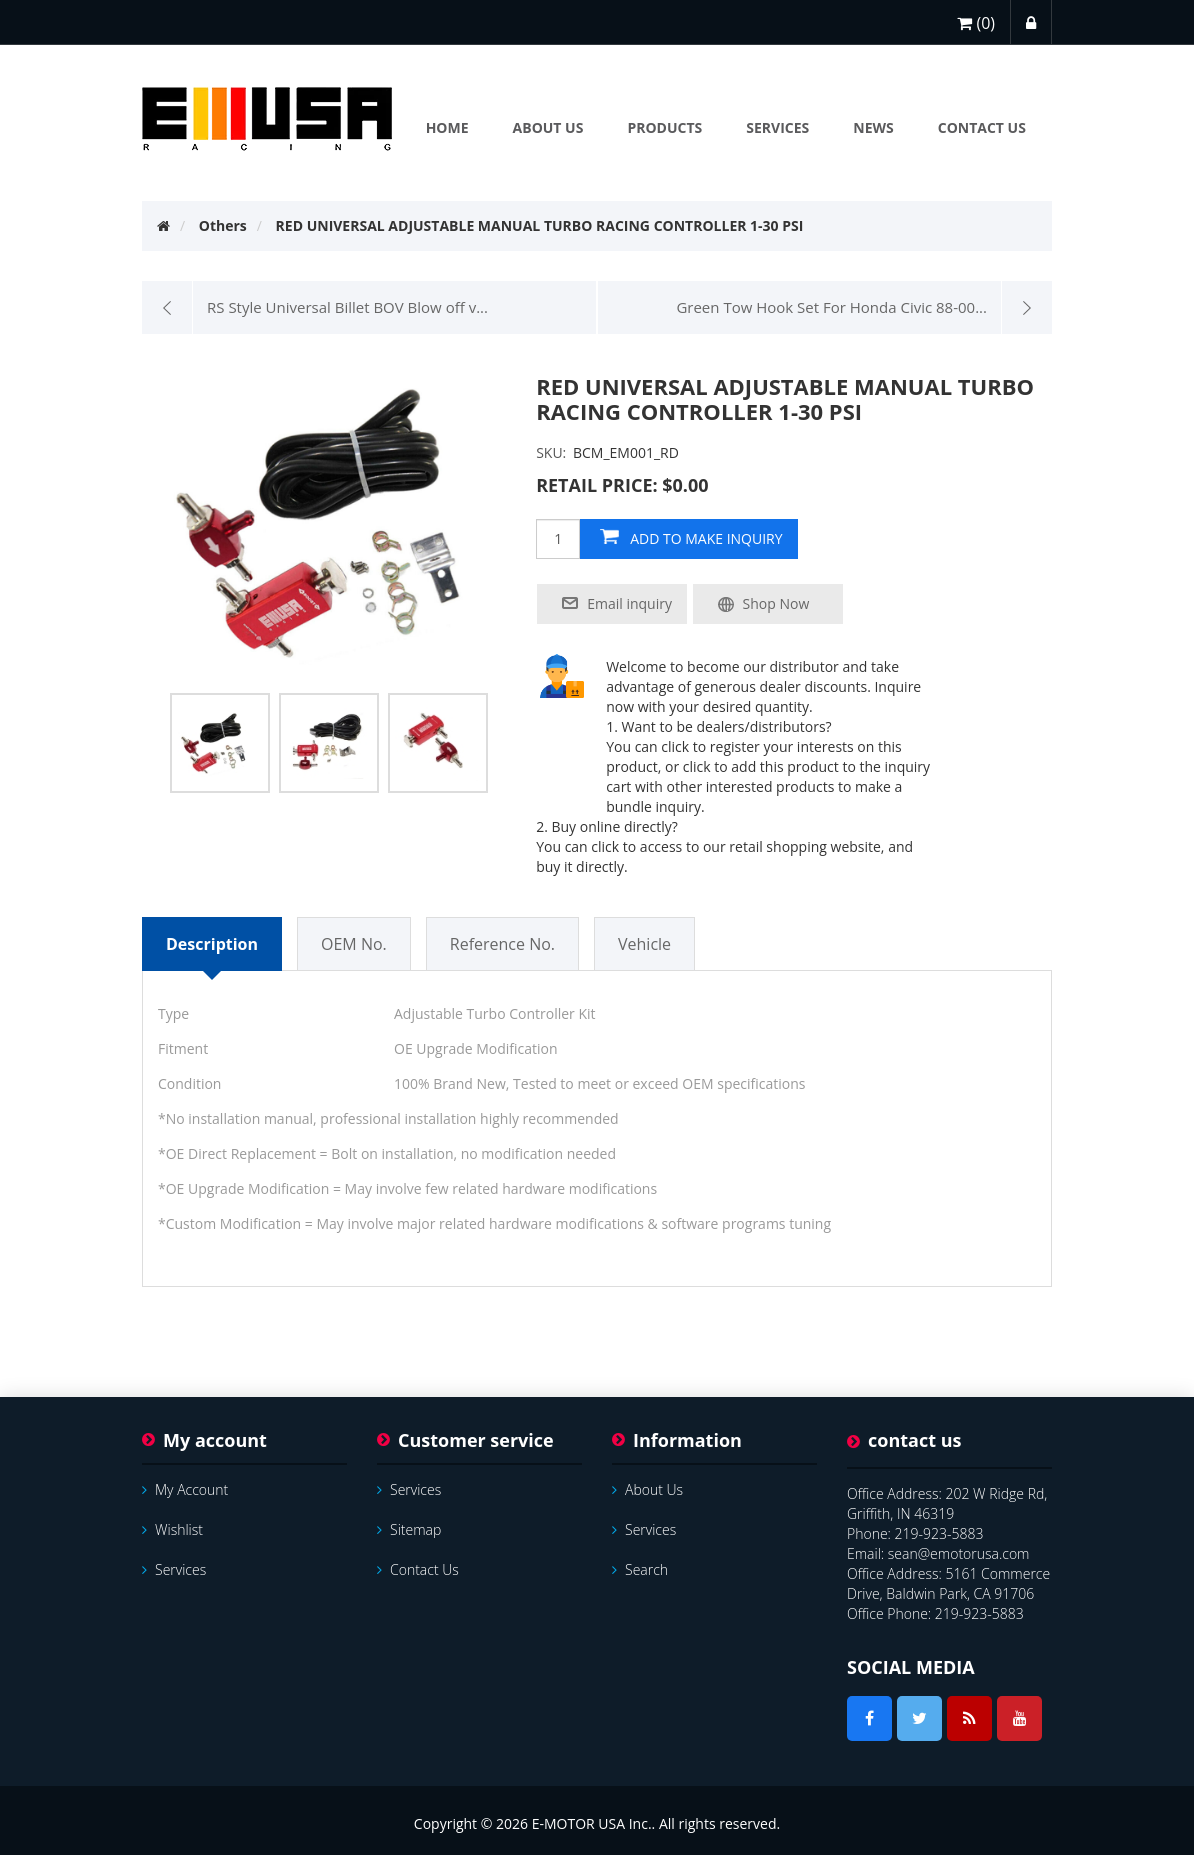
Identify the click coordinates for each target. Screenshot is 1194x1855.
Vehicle (644, 944)
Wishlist (172, 1529)
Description (212, 944)
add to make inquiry (706, 538)
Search (640, 1569)
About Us (647, 1489)
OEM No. (354, 944)
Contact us (418, 1569)
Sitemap (409, 1529)
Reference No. (502, 944)
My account (185, 1489)
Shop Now (776, 603)
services (174, 1569)
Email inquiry (629, 603)
